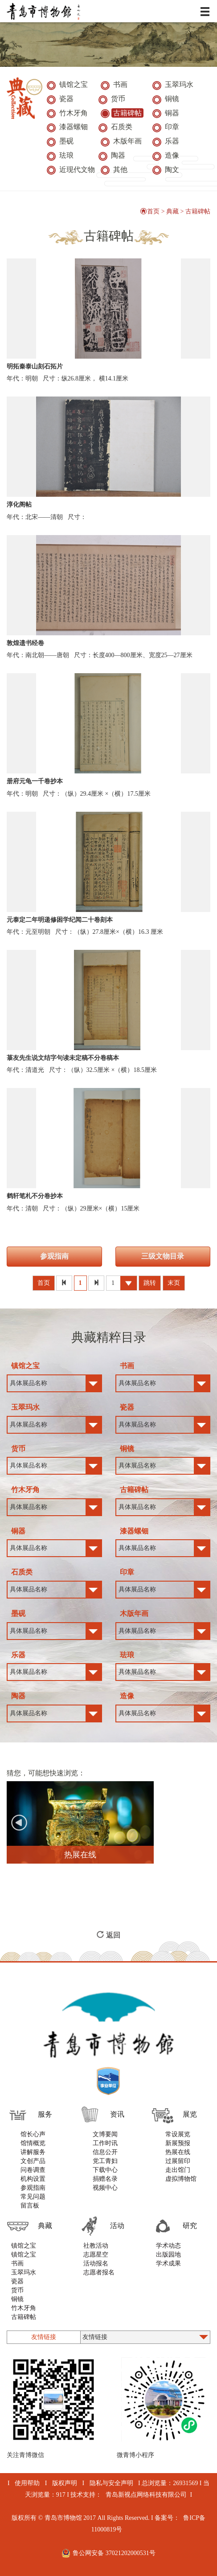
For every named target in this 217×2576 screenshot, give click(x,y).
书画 (17, 2263)
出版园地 (168, 2254)
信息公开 (105, 2152)
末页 (174, 1283)
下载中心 (105, 2170)
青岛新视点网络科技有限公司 (146, 2494)
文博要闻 (105, 2134)
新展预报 (177, 2143)
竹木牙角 (23, 2308)
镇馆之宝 (23, 2245)
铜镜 (17, 2299)
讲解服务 (32, 2152)
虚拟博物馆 (181, 2178)
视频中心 (105, 2187)
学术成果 (168, 2263)
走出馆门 (177, 2170)
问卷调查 (32, 2170)
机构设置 (32, 2178)
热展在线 (177, 2152)
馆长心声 (32, 2134)
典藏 (172, 211)
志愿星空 (95, 2254)
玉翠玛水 (23, 2272)
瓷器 (17, 2281)
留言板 (29, 2205)
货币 (17, 2290)
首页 (150, 211)
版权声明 (64, 2483)
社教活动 (95, 2245)
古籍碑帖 (197, 211)
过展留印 (177, 2161)
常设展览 (177, 2134)
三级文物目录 (162, 1256)
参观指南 (54, 1256)
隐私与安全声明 (111, 2483)
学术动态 (168, 2245)
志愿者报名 (99, 2272)
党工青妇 (105, 2161)
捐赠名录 (105, 2178)
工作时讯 (105, 2143)
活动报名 (95, 2263)
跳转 (149, 1283)
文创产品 (32, 2161)
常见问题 (32, 2196)
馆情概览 (32, 2143)
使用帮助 (27, 2483)
